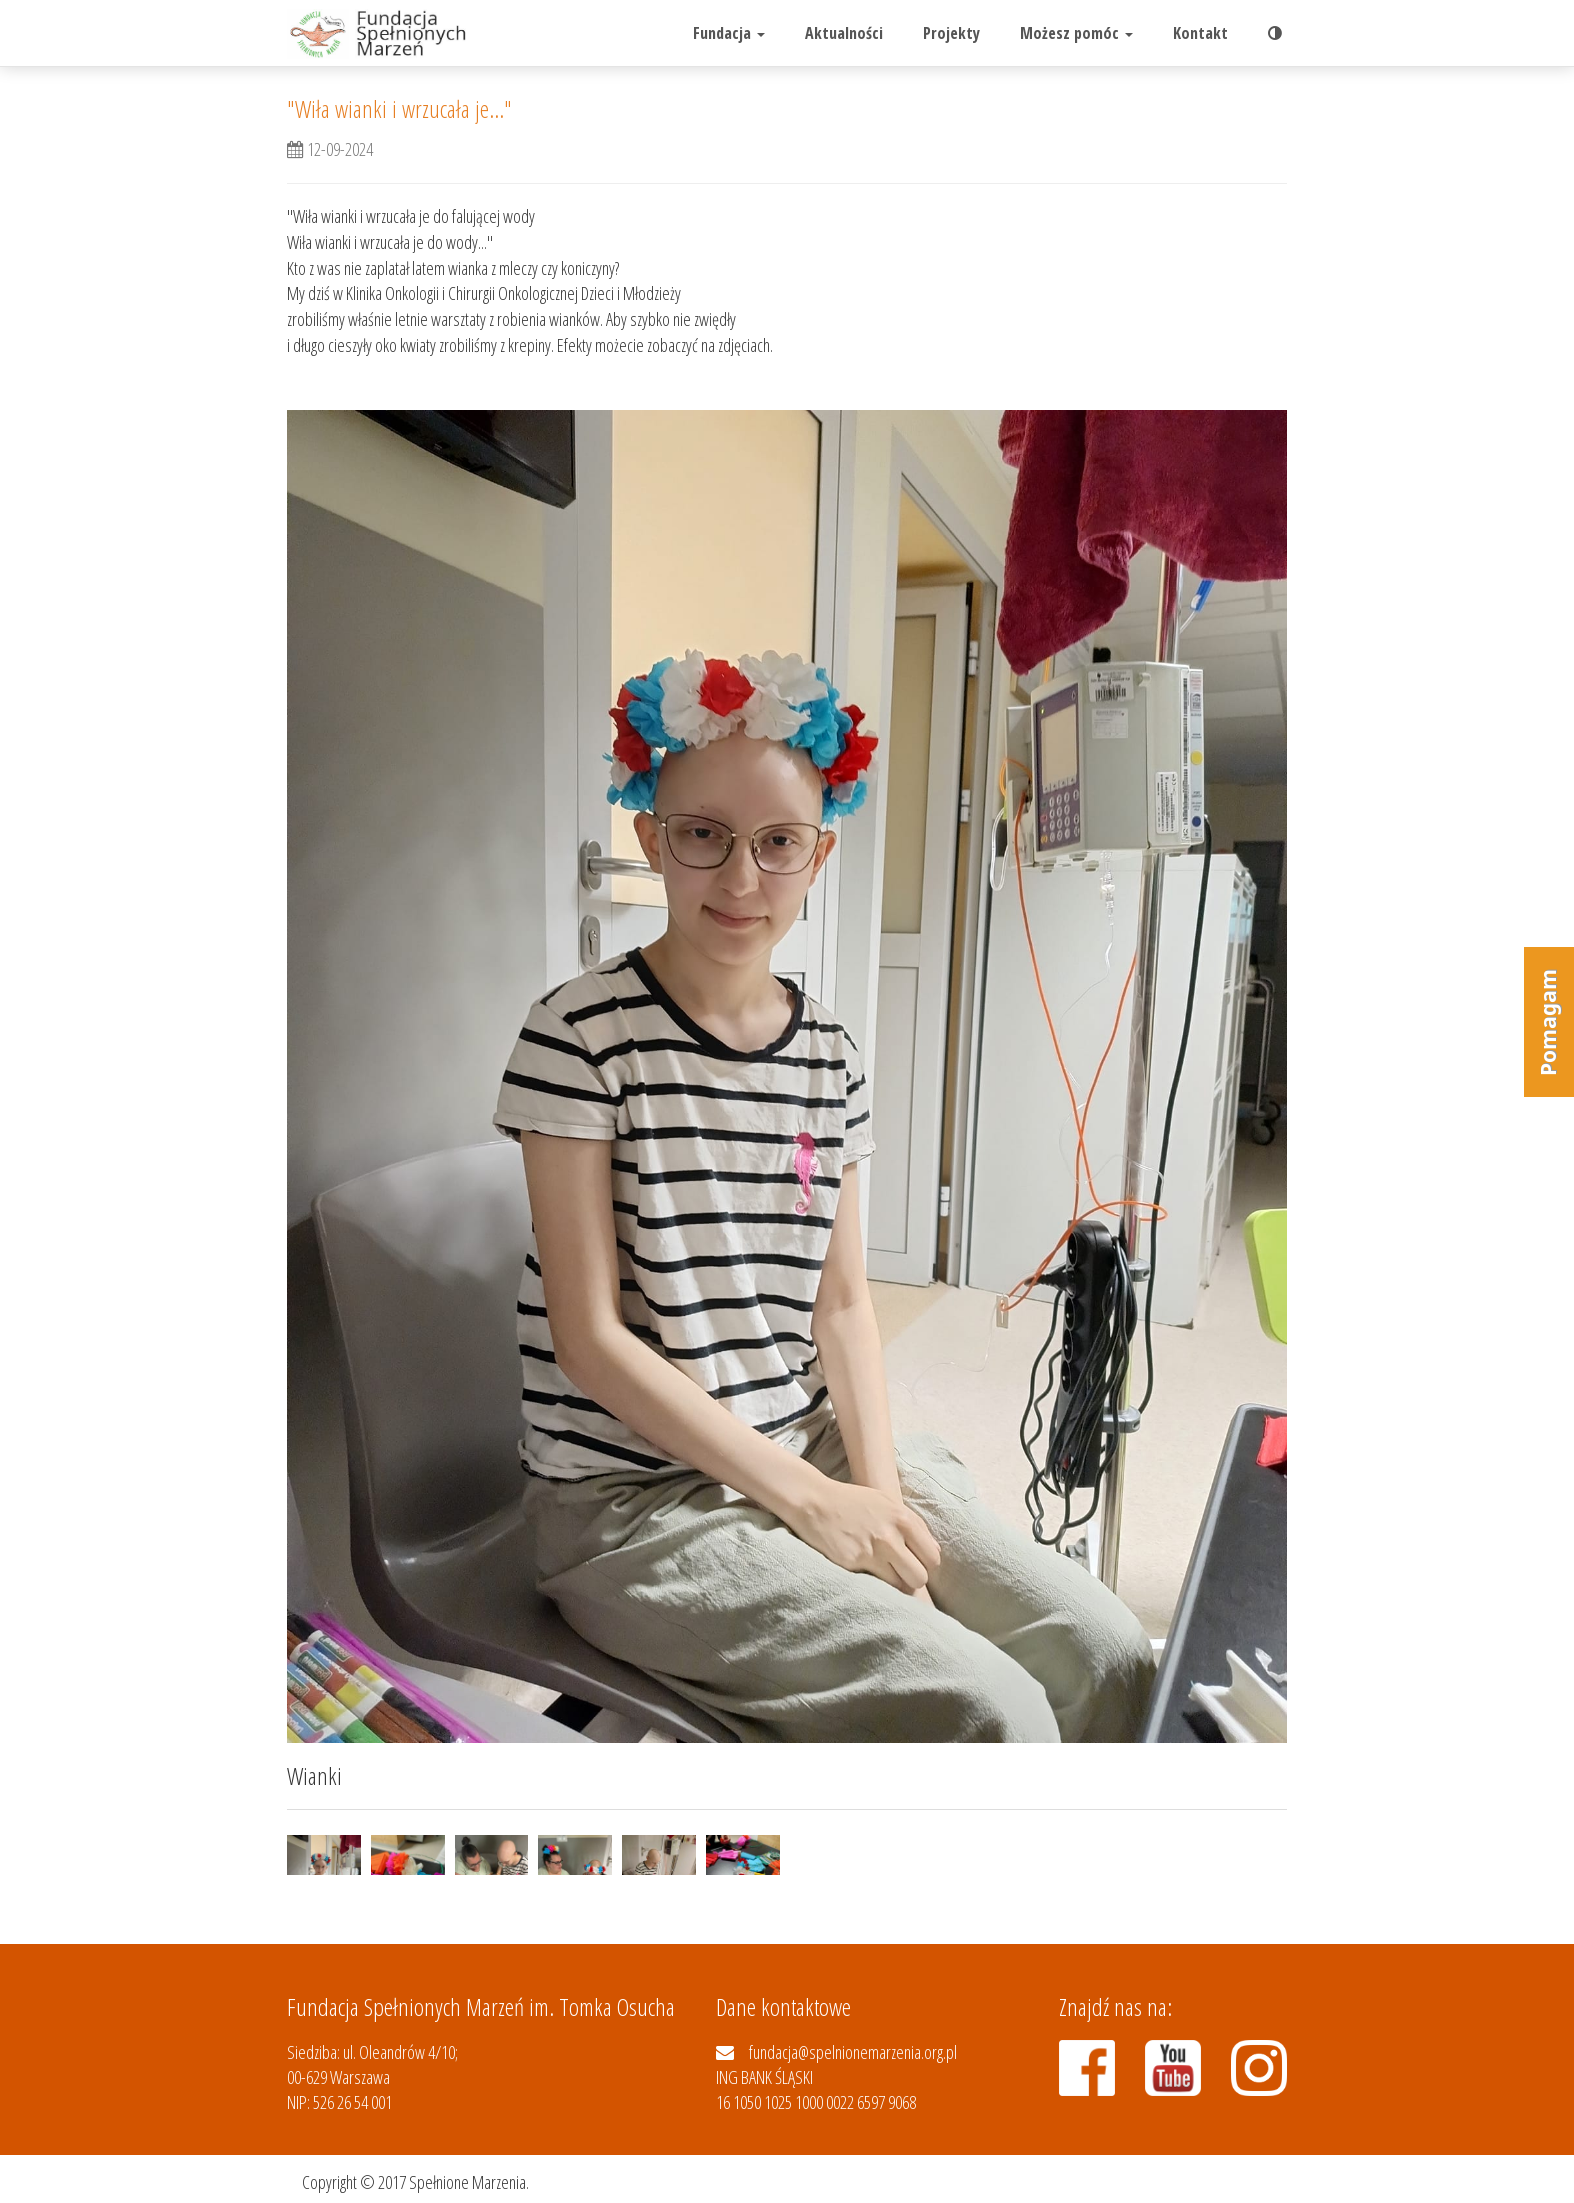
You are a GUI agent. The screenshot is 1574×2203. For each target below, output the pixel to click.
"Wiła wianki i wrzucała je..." (399, 108)
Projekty (951, 33)
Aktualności (844, 33)
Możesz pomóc (1076, 33)
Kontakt (1200, 33)
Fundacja (729, 33)
